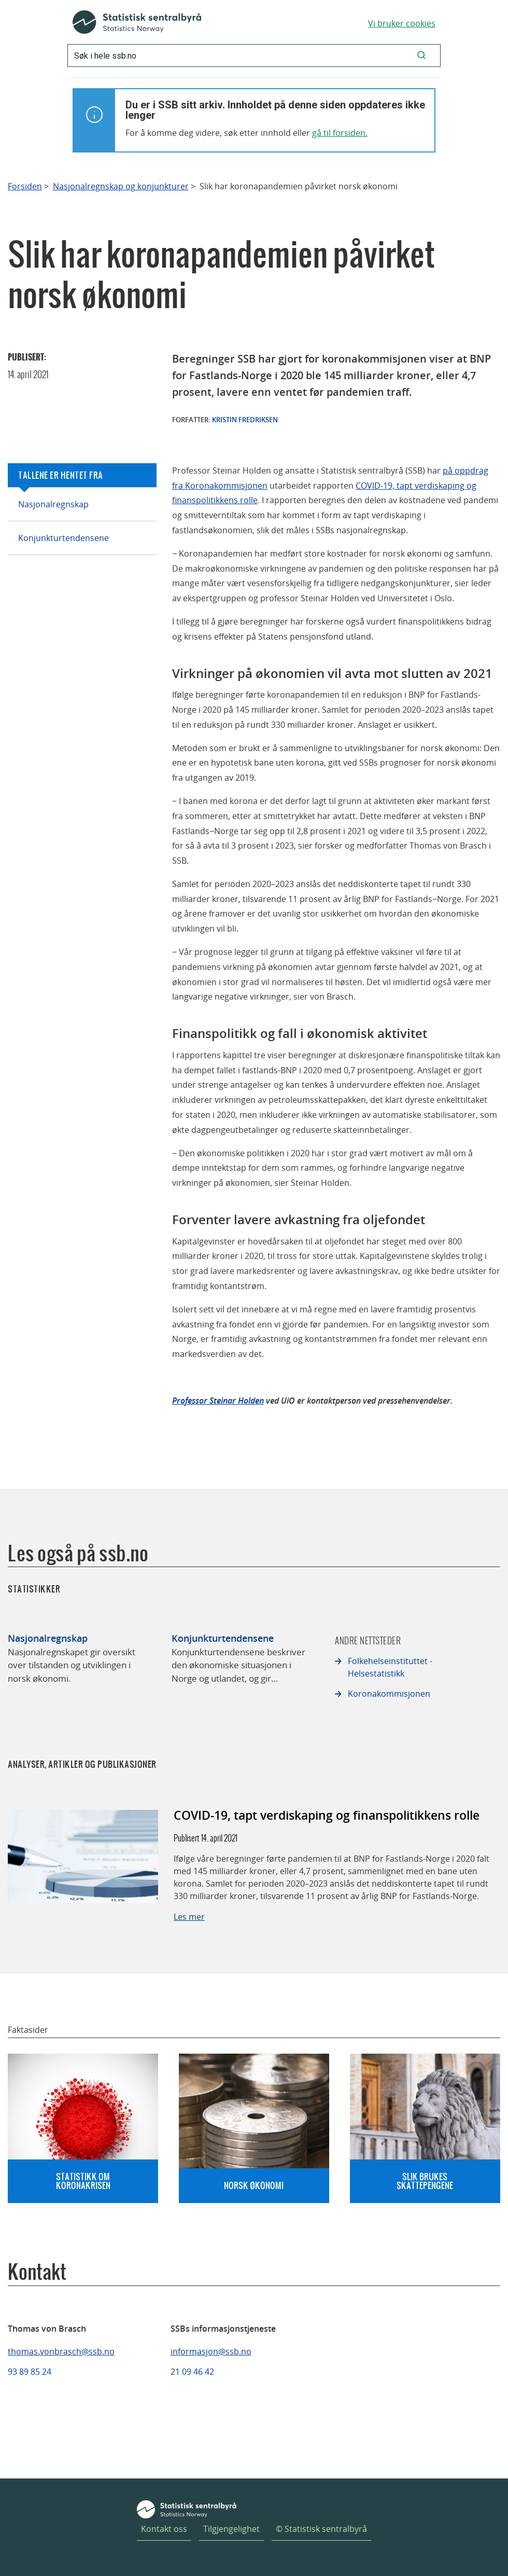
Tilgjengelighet (231, 2529)
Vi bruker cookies (401, 23)
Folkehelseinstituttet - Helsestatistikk (390, 1667)
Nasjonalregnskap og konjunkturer (121, 186)
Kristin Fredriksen (245, 419)
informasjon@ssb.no (211, 2351)
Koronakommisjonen (389, 1693)
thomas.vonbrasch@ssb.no (61, 2351)
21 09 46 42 (192, 2371)
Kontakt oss (164, 2529)
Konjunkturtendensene (63, 538)
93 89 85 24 (29, 2371)
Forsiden (25, 186)
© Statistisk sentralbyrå (321, 2529)
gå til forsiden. (340, 133)
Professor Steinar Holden (218, 1400)
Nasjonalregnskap (53, 504)
